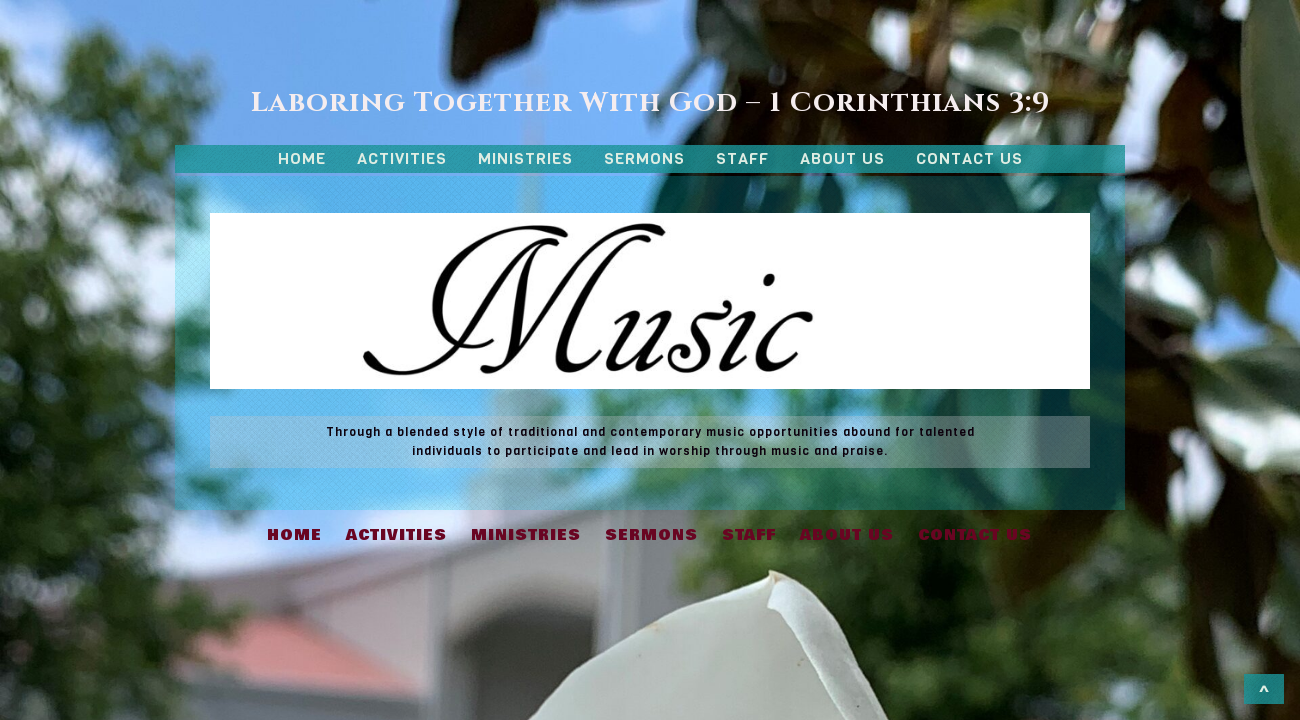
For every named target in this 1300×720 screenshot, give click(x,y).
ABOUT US (842, 158)
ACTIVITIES (402, 158)
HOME (302, 158)
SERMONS (644, 158)
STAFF (742, 158)
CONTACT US (969, 158)
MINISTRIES (525, 158)
